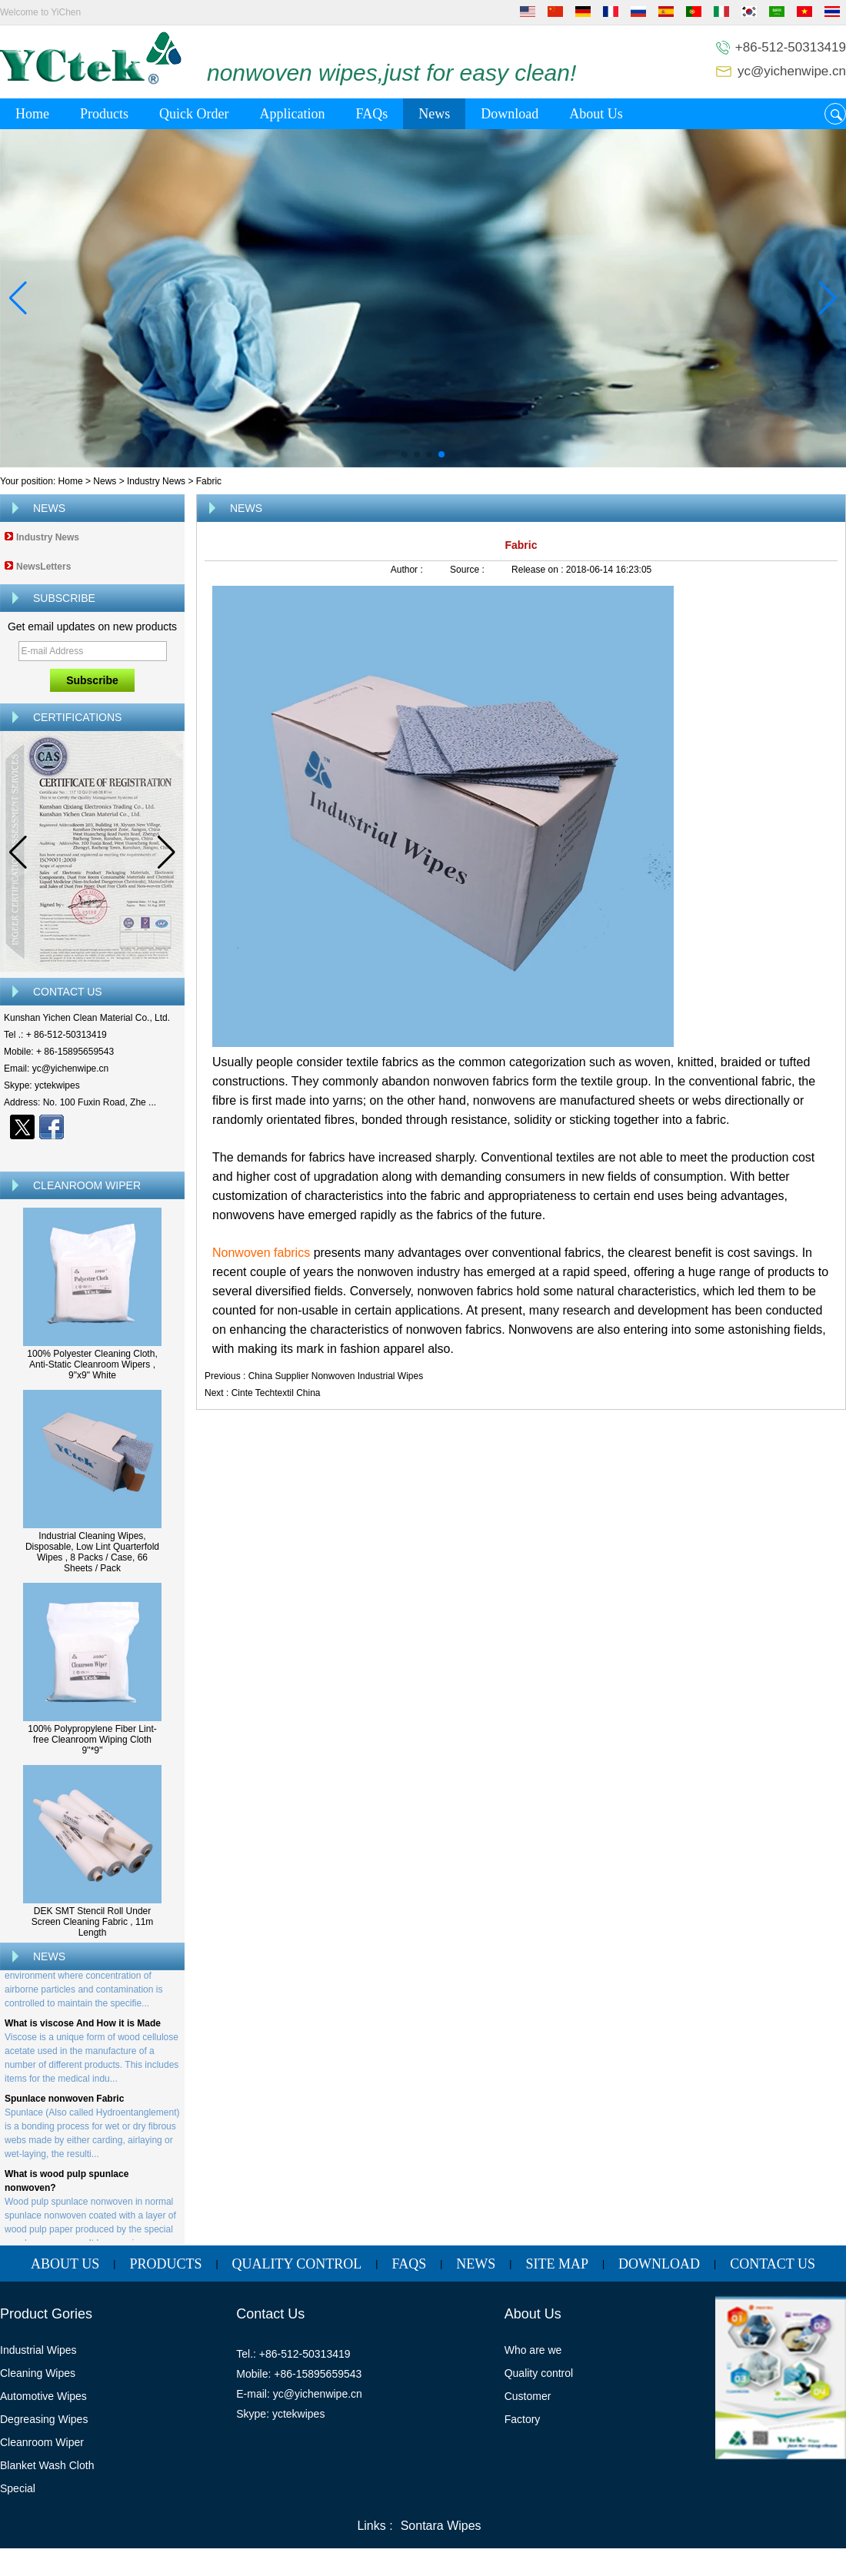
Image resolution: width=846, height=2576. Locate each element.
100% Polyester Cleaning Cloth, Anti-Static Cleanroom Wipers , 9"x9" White (92, 1364)
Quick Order (193, 113)
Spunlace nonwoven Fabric (64, 2105)
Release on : (538, 569)
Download (509, 113)
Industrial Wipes (38, 2350)
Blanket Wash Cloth (47, 2465)
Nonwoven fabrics (263, 1252)
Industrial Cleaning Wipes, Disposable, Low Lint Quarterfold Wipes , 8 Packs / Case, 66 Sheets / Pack (92, 1552)
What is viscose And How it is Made (83, 2030)
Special (17, 2488)
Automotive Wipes (43, 2396)
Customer (528, 2396)
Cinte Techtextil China (276, 1393)
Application (292, 113)
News (434, 113)
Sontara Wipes (441, 2525)
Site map (556, 2264)
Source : (468, 569)
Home (32, 113)
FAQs (371, 113)
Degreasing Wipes (44, 2419)
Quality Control (297, 2264)
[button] (404, 454)
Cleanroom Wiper (42, 2442)
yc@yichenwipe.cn (792, 71)
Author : (408, 569)
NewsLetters (43, 566)
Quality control (539, 2373)
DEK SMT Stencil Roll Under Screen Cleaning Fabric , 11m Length (93, 1922)
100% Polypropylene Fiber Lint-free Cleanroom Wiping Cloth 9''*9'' (92, 1739)
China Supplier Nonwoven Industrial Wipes (335, 1376)
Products (104, 113)
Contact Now (92, 1154)
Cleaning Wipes (37, 2373)
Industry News (156, 481)
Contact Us (772, 2264)
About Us (596, 113)
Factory (523, 2419)
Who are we (533, 2350)
